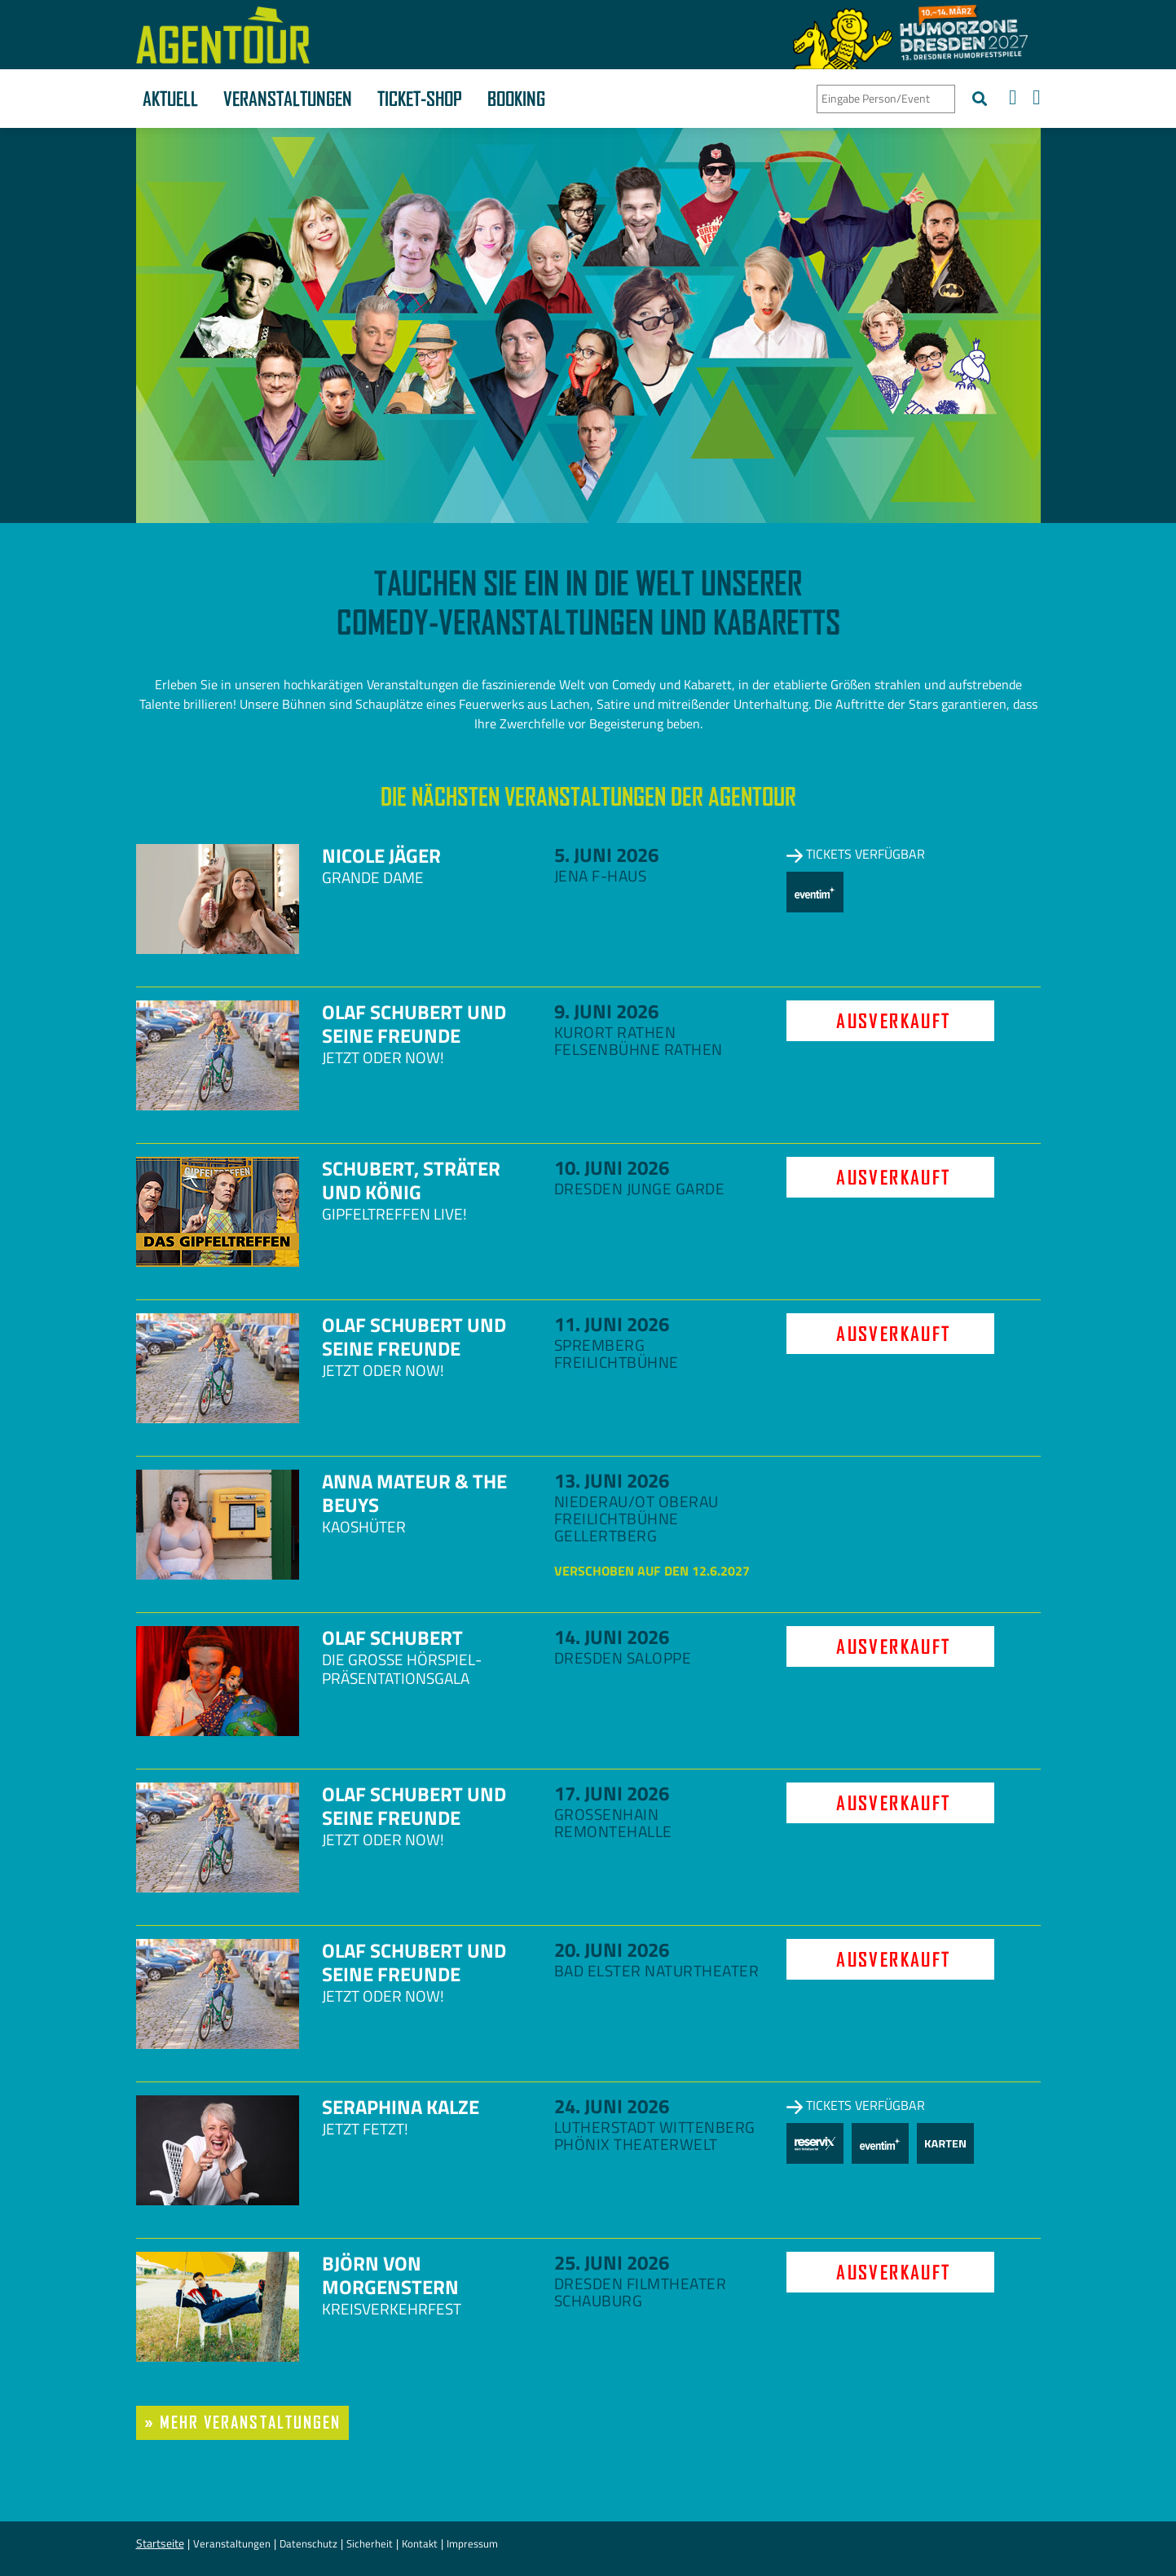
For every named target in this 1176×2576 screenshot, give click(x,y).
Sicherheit (369, 2543)
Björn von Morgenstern (390, 2275)
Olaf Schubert (392, 1637)
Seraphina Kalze (400, 2106)
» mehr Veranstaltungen (242, 2422)
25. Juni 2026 (611, 2262)
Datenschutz (308, 2543)
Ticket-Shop (419, 98)
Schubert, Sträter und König (411, 1180)
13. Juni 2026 (611, 1480)
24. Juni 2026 (611, 2106)
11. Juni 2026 (611, 1324)
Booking (516, 98)
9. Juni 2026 (606, 1011)
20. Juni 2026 (611, 1949)
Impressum (472, 2543)
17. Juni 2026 (611, 1793)
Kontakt (420, 2543)
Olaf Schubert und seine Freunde (414, 1023)
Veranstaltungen (287, 98)
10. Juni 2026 (611, 1167)
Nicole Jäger (381, 855)
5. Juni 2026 (606, 854)
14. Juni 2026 (611, 1636)
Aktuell (170, 98)
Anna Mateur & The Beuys (414, 1492)
